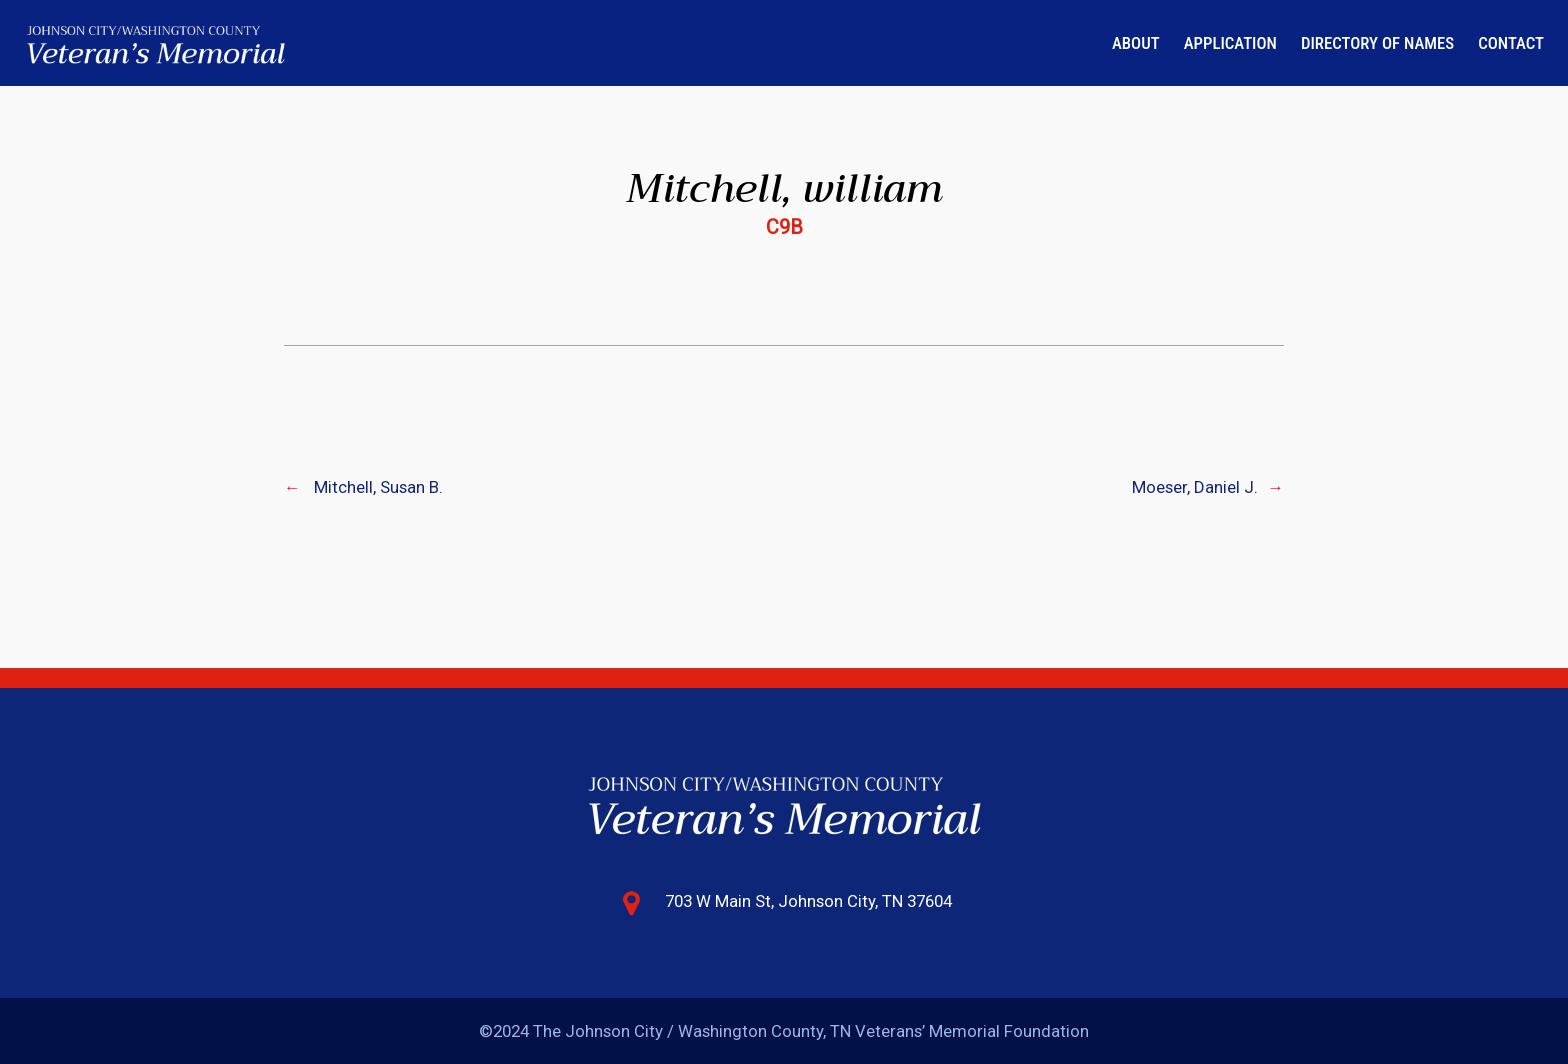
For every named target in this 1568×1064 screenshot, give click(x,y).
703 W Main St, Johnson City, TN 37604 (808, 901)
